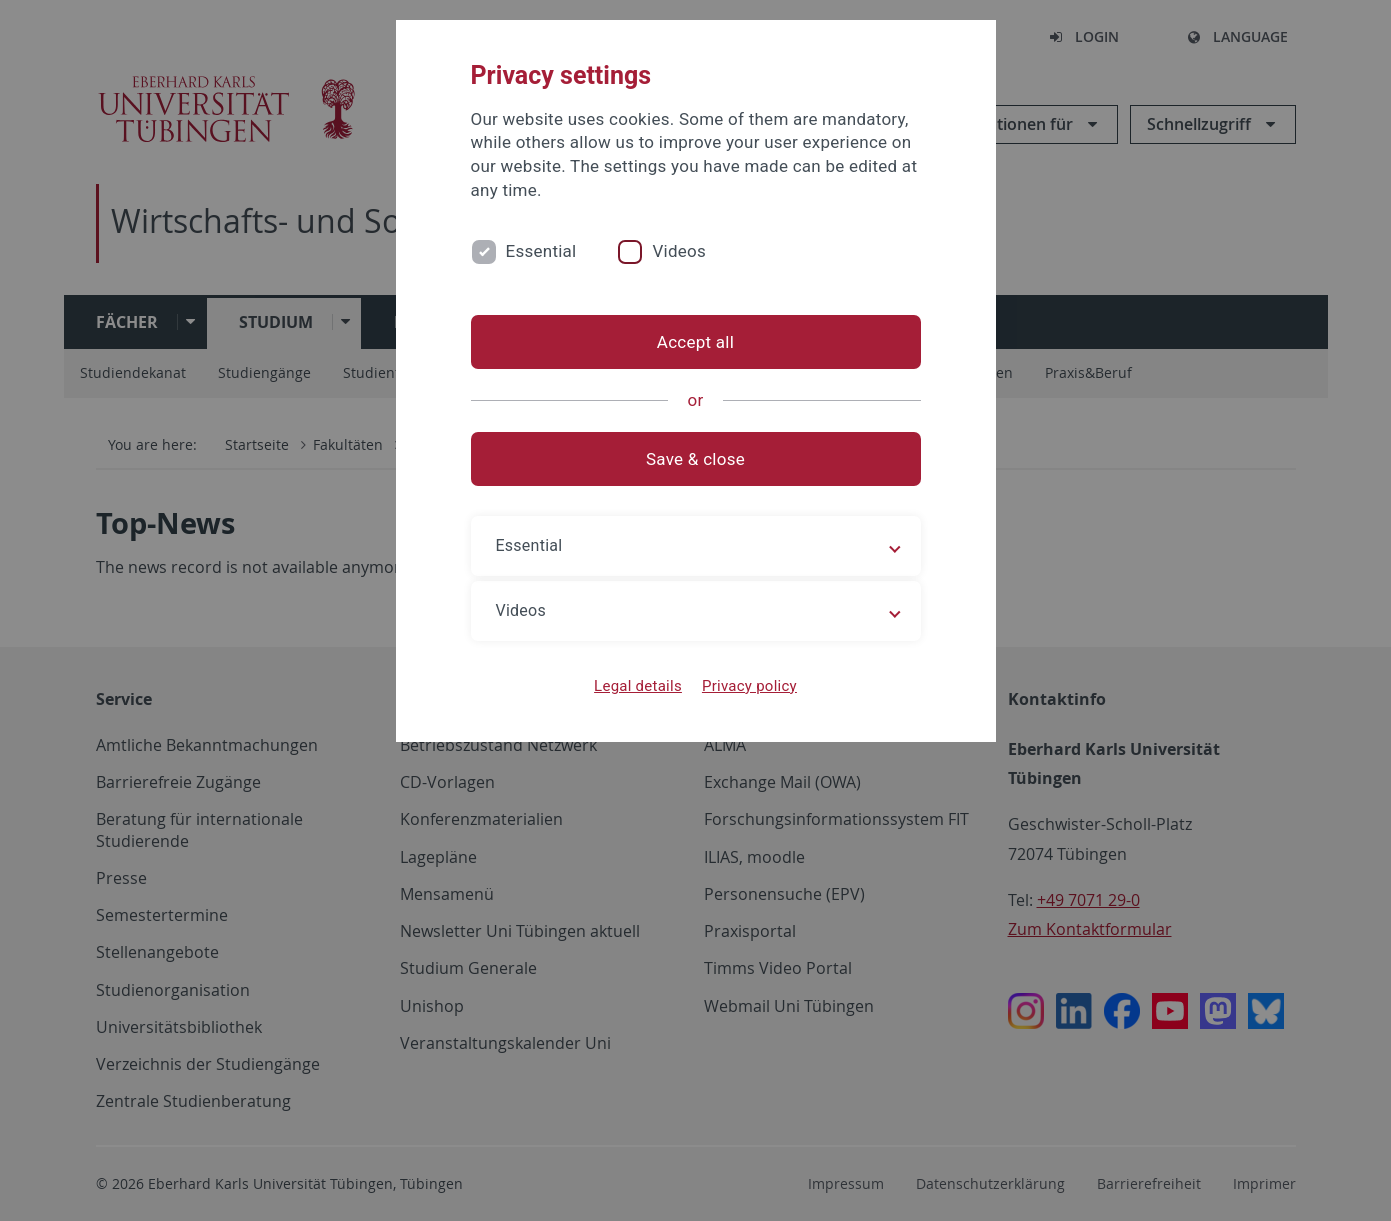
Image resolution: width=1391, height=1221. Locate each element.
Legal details (638, 686)
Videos (679, 251)
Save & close (695, 459)
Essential (541, 251)
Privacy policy (749, 686)
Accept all (695, 342)
